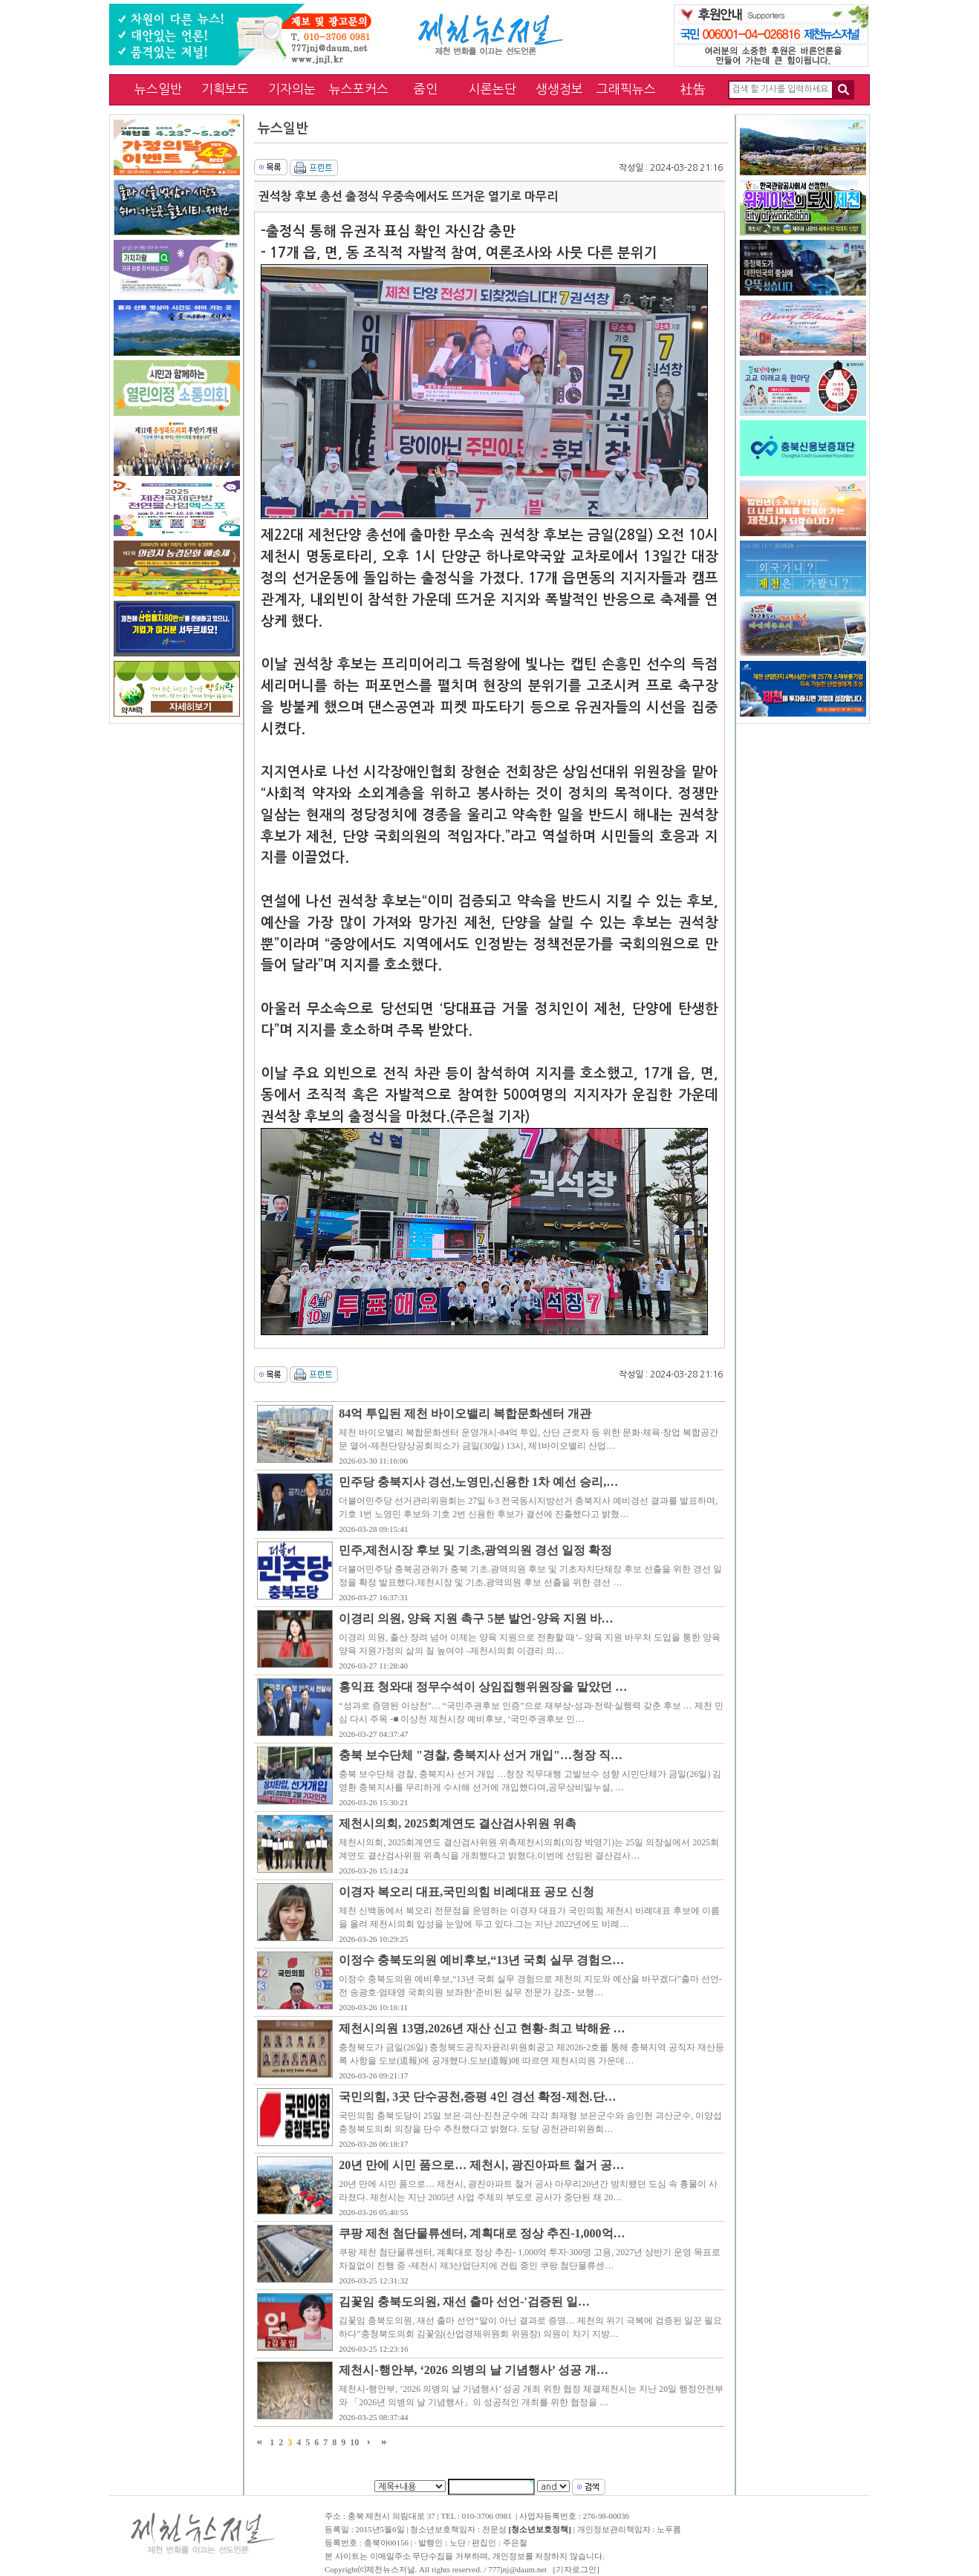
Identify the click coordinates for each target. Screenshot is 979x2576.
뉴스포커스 (358, 88)
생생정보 (559, 88)
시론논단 (492, 88)
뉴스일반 (158, 88)
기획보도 (225, 88)
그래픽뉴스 (626, 88)
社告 (693, 88)
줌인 (426, 88)
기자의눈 (292, 88)
